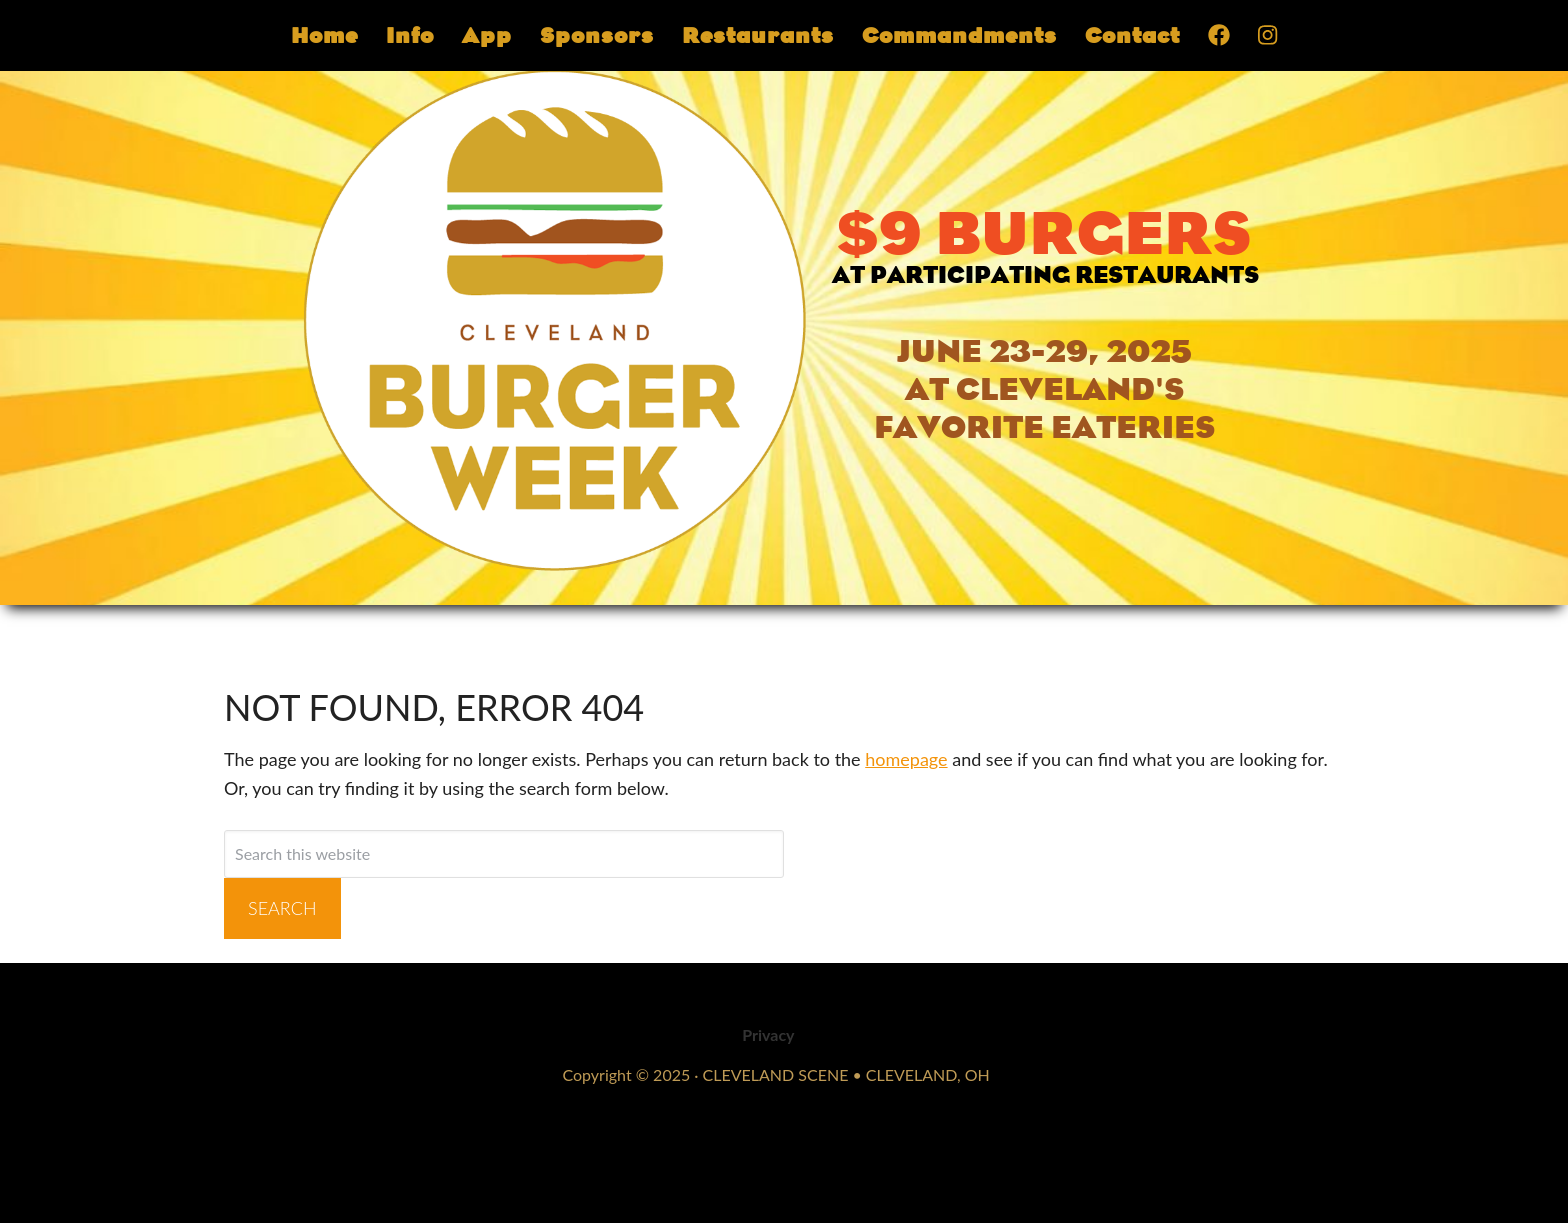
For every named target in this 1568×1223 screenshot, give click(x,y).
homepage (906, 759)
